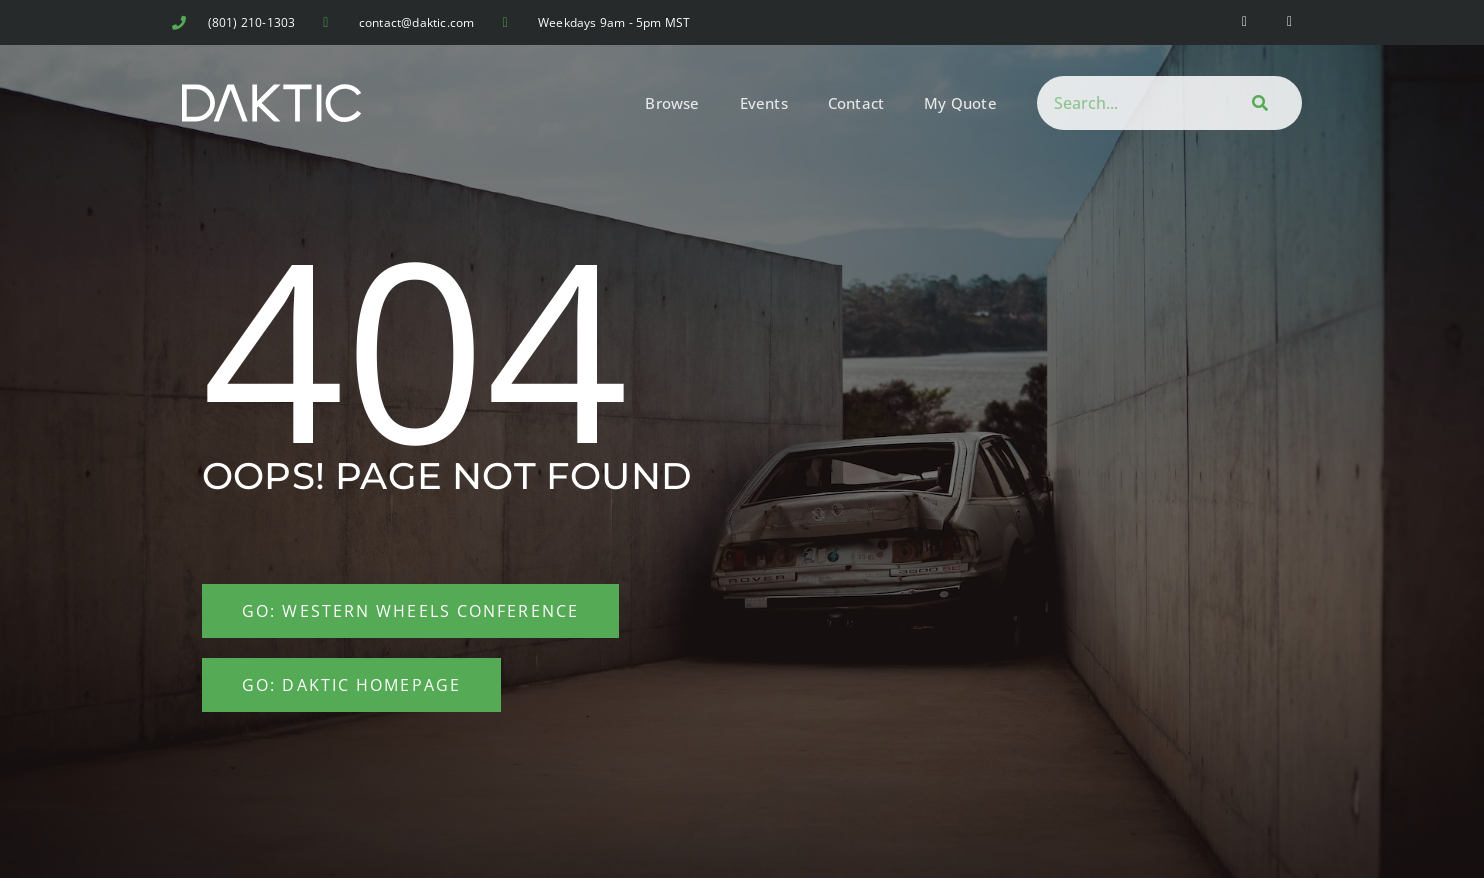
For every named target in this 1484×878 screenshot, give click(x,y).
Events (764, 103)
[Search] (1257, 103)
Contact (856, 103)
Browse (672, 103)
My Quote (960, 103)
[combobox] (1124, 103)
